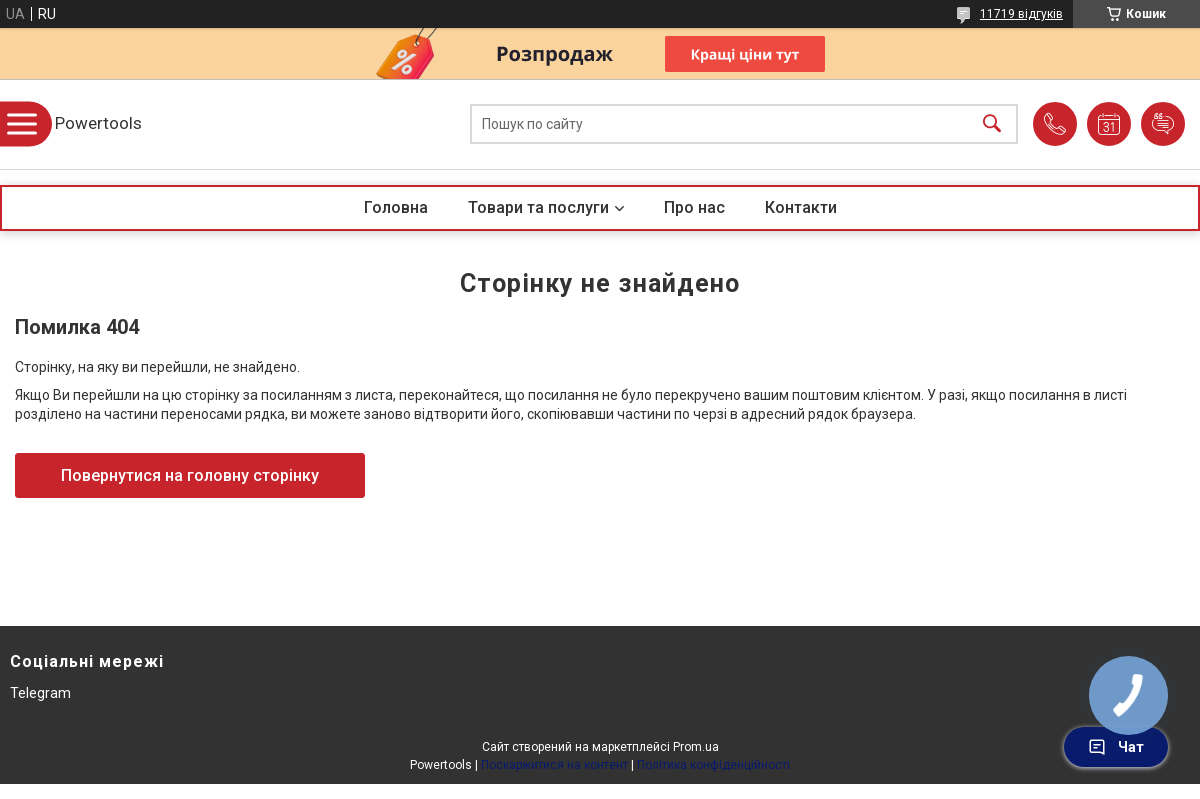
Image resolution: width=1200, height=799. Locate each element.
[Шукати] (992, 124)
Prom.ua (696, 747)
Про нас (694, 207)
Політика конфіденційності (713, 765)
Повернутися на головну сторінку (190, 475)
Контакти (801, 207)
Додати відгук (1163, 124)
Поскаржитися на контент (554, 765)
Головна (396, 207)
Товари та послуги (538, 207)
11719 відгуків (1021, 14)
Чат (1116, 747)
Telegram (40, 693)
